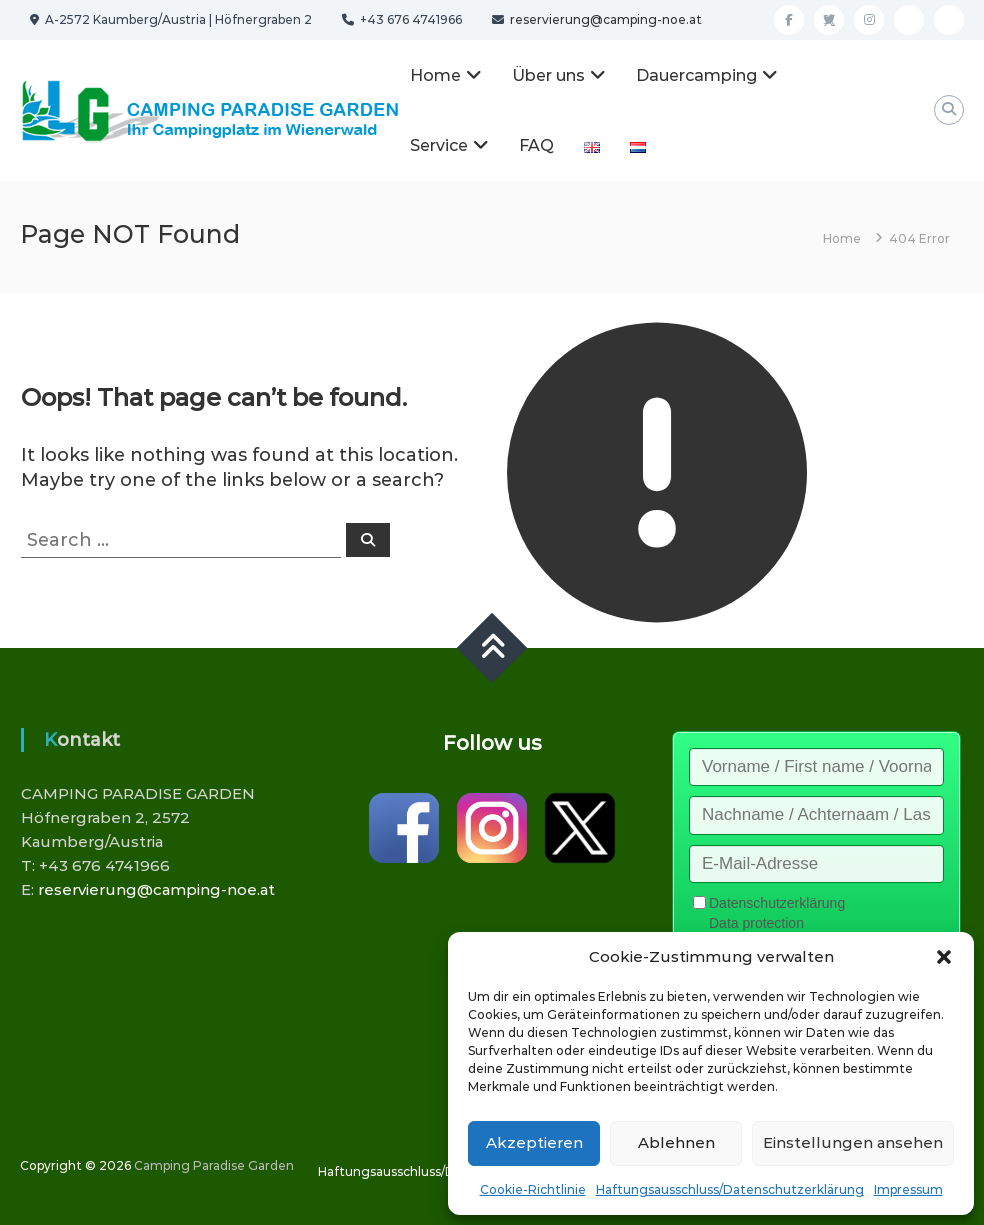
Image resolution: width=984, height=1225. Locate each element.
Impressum (908, 1189)
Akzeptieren (534, 1142)
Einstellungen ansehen (853, 1142)
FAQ (536, 145)
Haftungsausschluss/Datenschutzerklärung (730, 1189)
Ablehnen (676, 1142)
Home (435, 75)
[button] (944, 957)
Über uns (548, 75)
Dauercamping (696, 75)
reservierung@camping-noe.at (604, 19)
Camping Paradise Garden (214, 1165)
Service (439, 145)
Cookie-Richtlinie (533, 1189)
